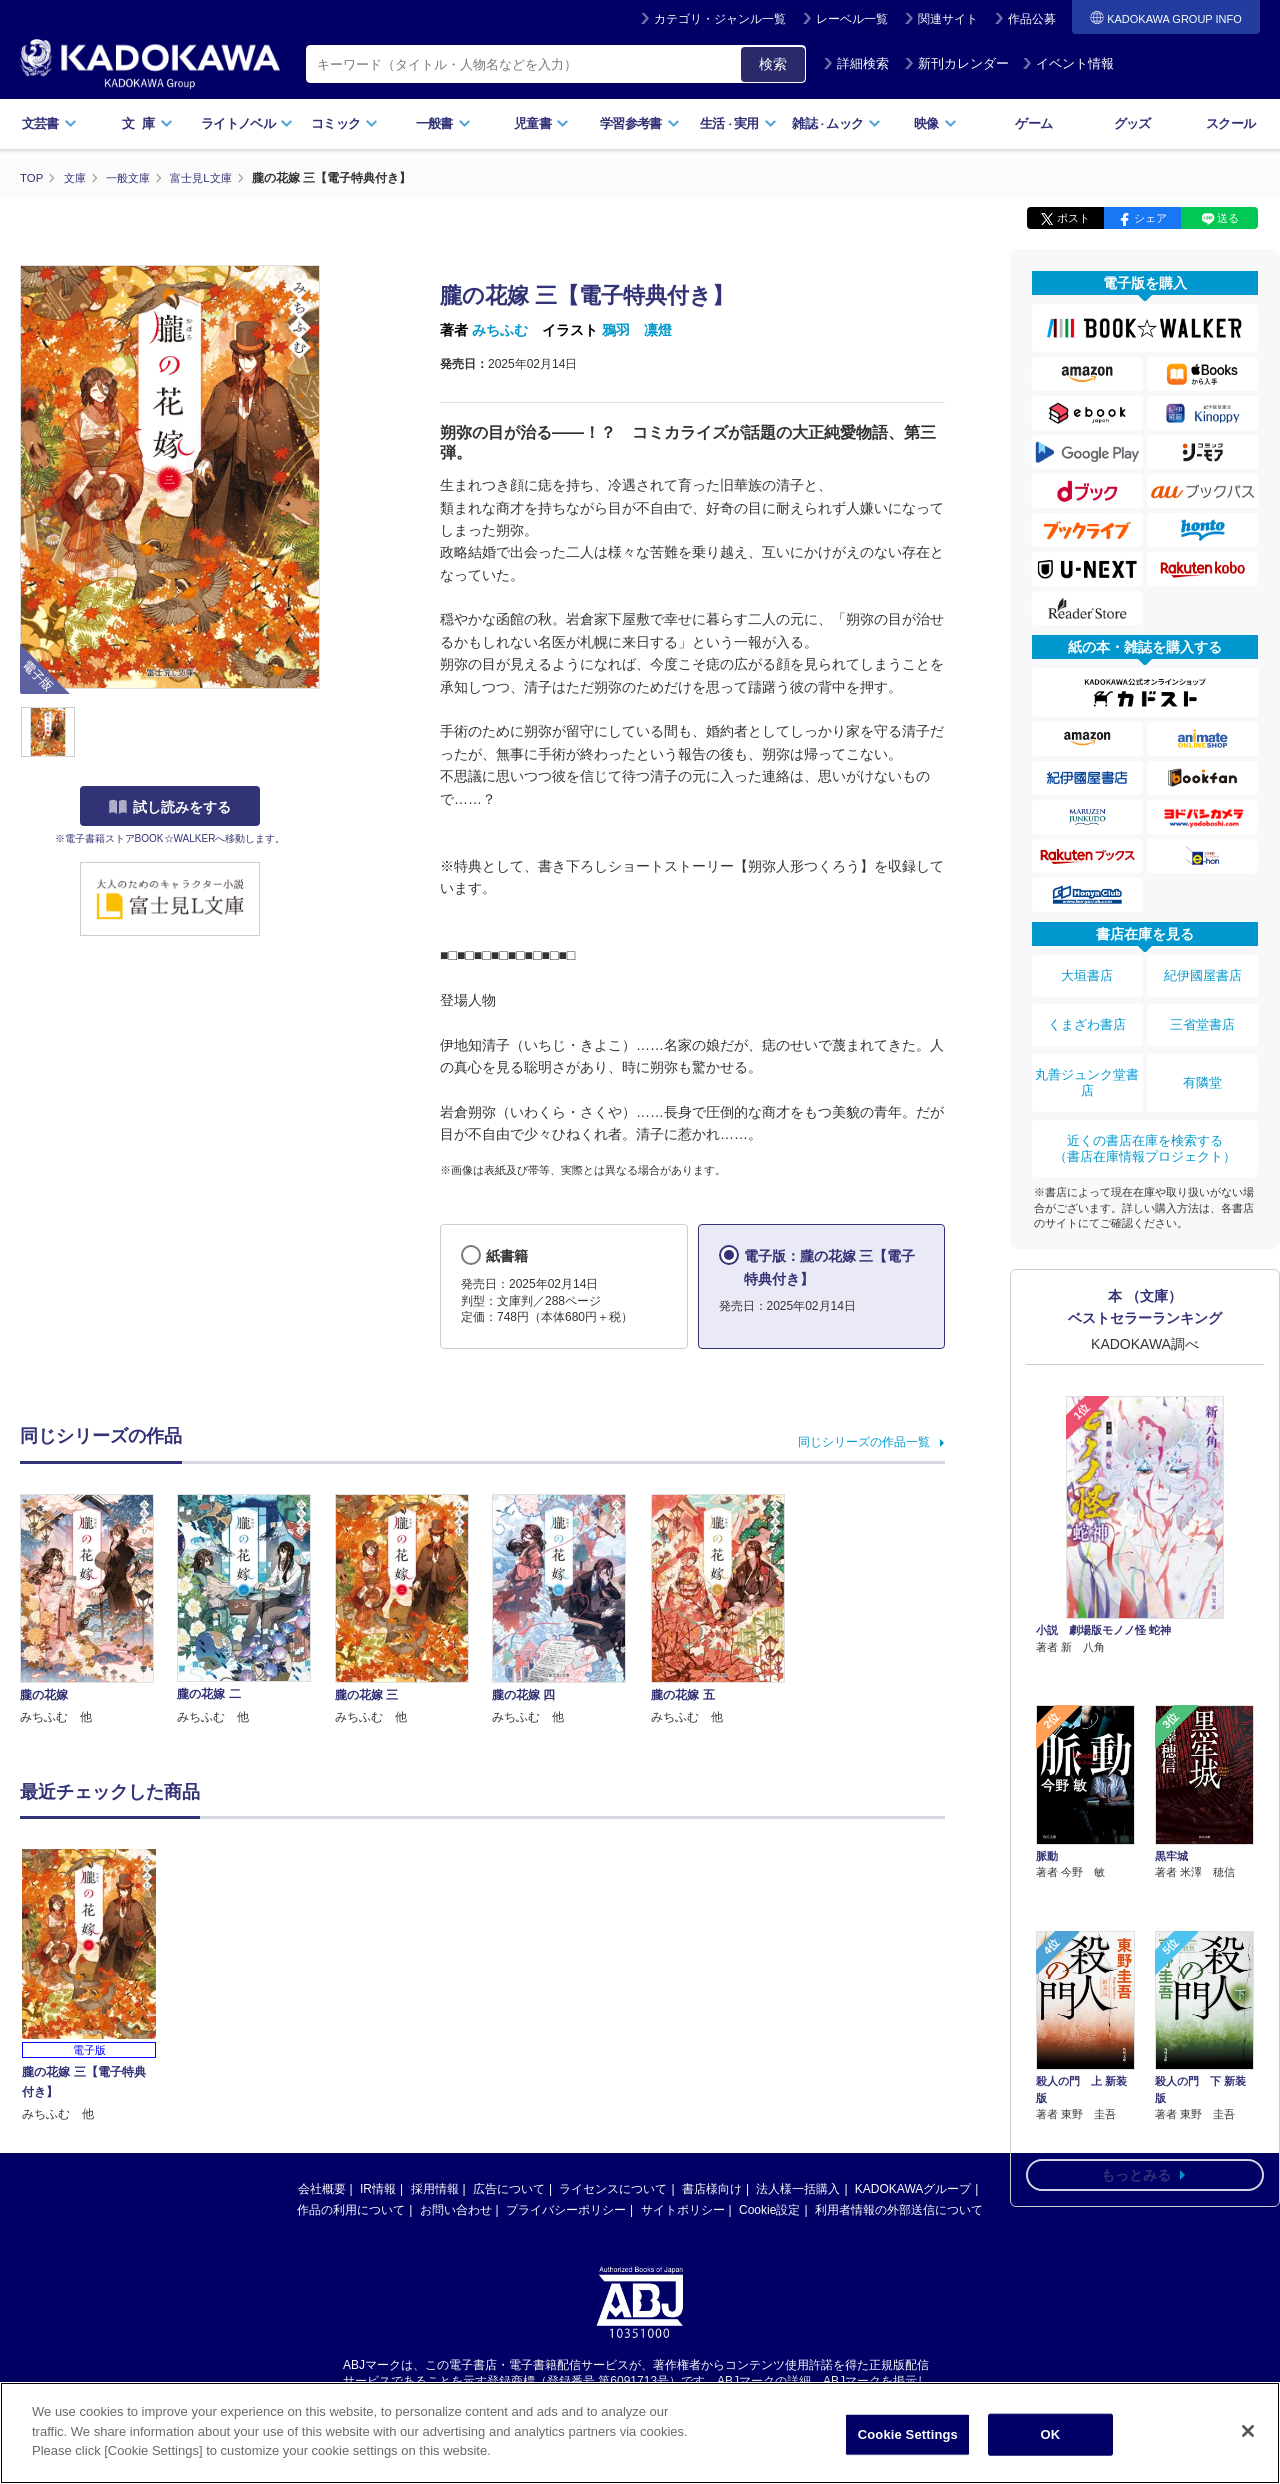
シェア (1150, 218)
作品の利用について (351, 2210)
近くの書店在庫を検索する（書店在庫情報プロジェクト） (1145, 1119)
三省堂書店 (1203, 1013)
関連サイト (948, 19)
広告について (509, 2189)
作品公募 (1032, 19)
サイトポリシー (683, 2210)
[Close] (1248, 2431)
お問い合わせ (456, 2210)
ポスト (1073, 218)
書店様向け (712, 2189)
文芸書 (49, 123)
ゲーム (1033, 123)
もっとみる (1136, 2034)
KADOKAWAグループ (913, 2189)
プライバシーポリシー (566, 2210)
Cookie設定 (769, 2210)
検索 (773, 64)
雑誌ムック (836, 123)
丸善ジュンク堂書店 (1087, 1062)
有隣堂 (1203, 1062)
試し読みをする (170, 807)
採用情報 (435, 2189)
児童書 (541, 123)
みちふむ (500, 330)
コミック (344, 123)
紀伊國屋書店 (1203, 972)
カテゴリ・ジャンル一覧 (720, 19)
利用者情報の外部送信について (899, 2210)
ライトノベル (247, 123)
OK (1050, 2434)
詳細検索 (856, 63)
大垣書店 (1087, 972)
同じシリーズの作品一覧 (864, 1441)
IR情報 (378, 2189)
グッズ (1132, 123)
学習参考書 (640, 123)
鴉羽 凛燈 (637, 330)
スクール (1230, 123)
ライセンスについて (613, 2189)
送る (1228, 218)
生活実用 (738, 123)
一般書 (443, 123)
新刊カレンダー (956, 63)
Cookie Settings (908, 2434)
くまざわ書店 (1087, 1013)
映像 (935, 123)
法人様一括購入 (798, 2189)
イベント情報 (1068, 63)
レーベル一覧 (852, 19)
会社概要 (322, 2189)
